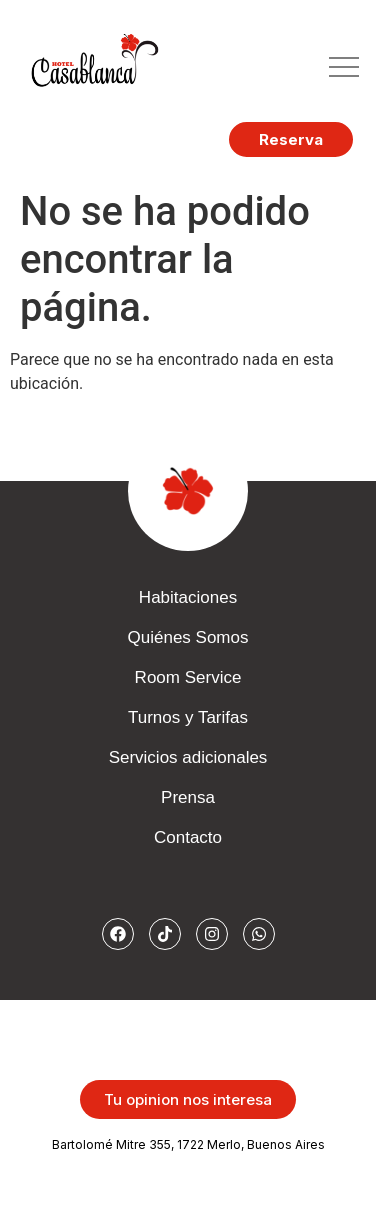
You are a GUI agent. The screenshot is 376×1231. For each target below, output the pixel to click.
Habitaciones (188, 597)
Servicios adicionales (188, 757)
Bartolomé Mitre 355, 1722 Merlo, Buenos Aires (188, 1144)
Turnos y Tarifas (188, 717)
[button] (343, 69)
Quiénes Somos (188, 637)
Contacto (188, 837)
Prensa (188, 797)
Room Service (188, 677)
